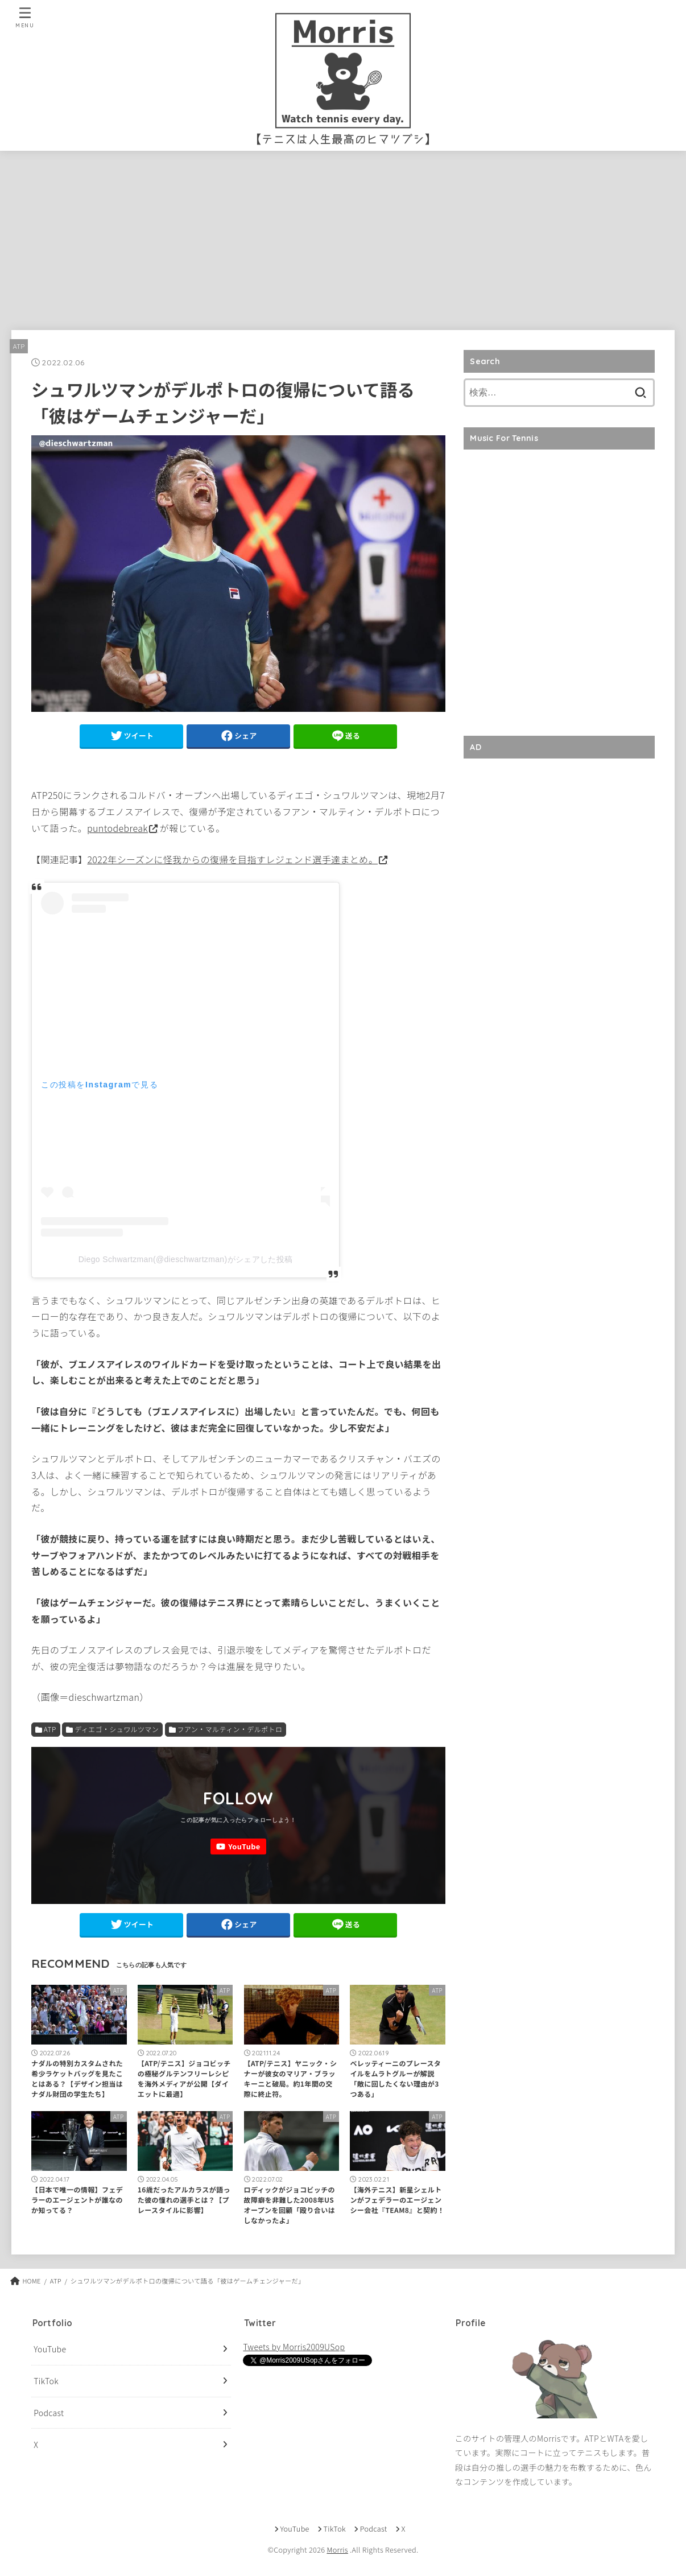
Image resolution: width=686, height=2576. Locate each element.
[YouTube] (238, 1847)
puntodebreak (117, 828)
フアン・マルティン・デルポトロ (230, 1729)
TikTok (46, 2381)
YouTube (50, 2349)
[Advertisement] (343, 236)
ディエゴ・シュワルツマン (117, 1729)
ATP (19, 346)
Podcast (49, 2412)
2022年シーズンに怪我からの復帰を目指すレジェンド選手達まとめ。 (232, 859)
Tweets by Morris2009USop (294, 2346)
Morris (337, 2549)
